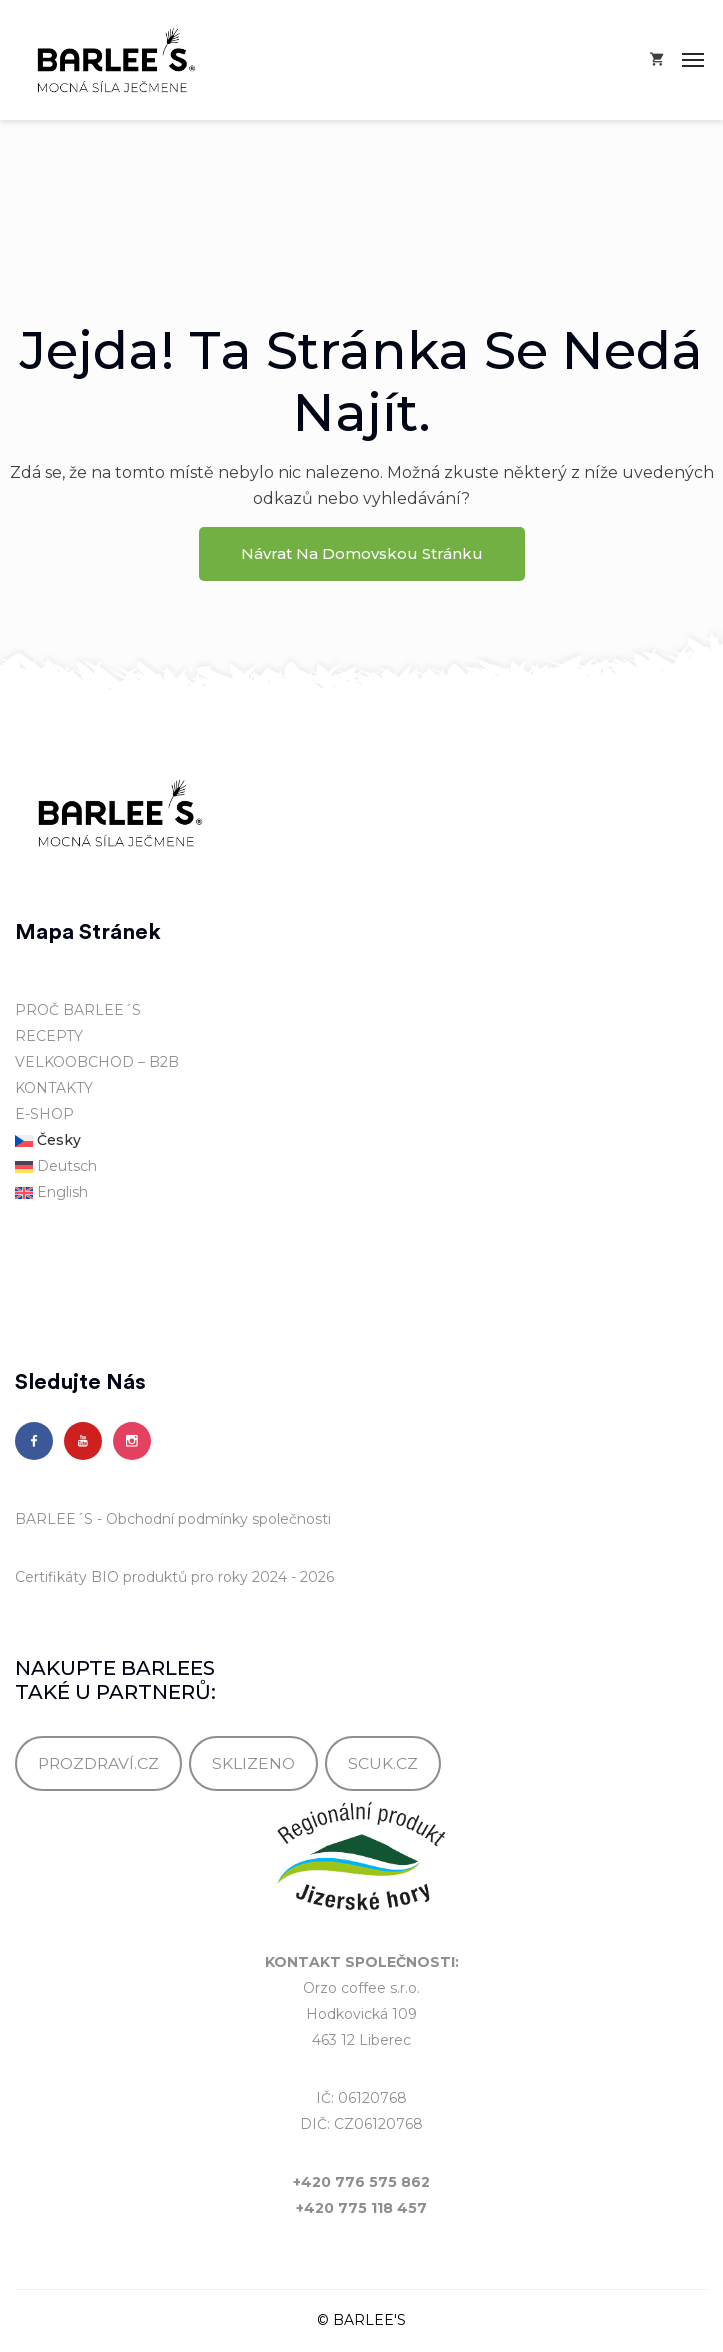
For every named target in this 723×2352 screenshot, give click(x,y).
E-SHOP (44, 1114)
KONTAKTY (54, 1088)
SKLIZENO (253, 1763)
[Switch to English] (361, 1193)
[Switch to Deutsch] (361, 1167)
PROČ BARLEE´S (78, 1010)
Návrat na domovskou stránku (362, 553)
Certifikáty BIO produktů (101, 1577)
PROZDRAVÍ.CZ (98, 1763)
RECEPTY (49, 1036)
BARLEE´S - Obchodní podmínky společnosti (173, 1519)
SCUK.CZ (383, 1763)
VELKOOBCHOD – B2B (97, 1062)
